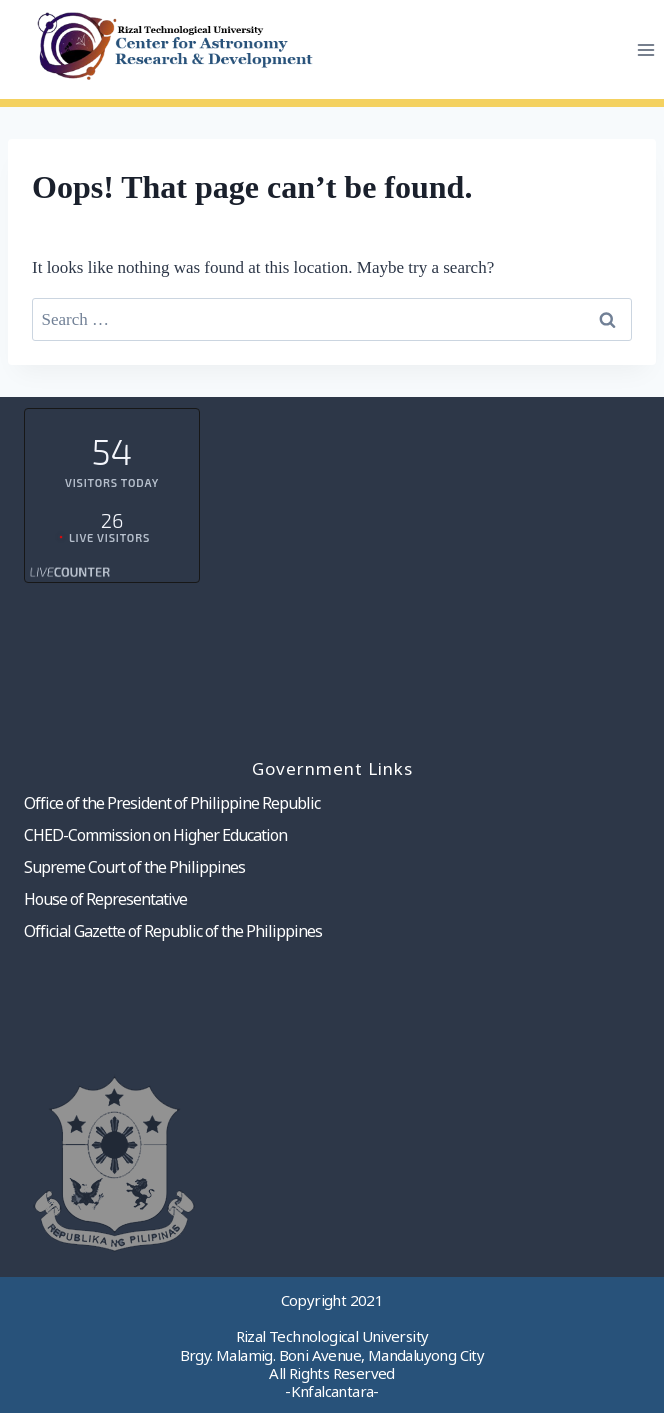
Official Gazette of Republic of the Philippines (173, 931)
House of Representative (105, 899)
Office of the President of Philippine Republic (172, 803)
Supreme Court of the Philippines (134, 867)
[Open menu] (645, 49)
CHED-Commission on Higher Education (155, 835)
